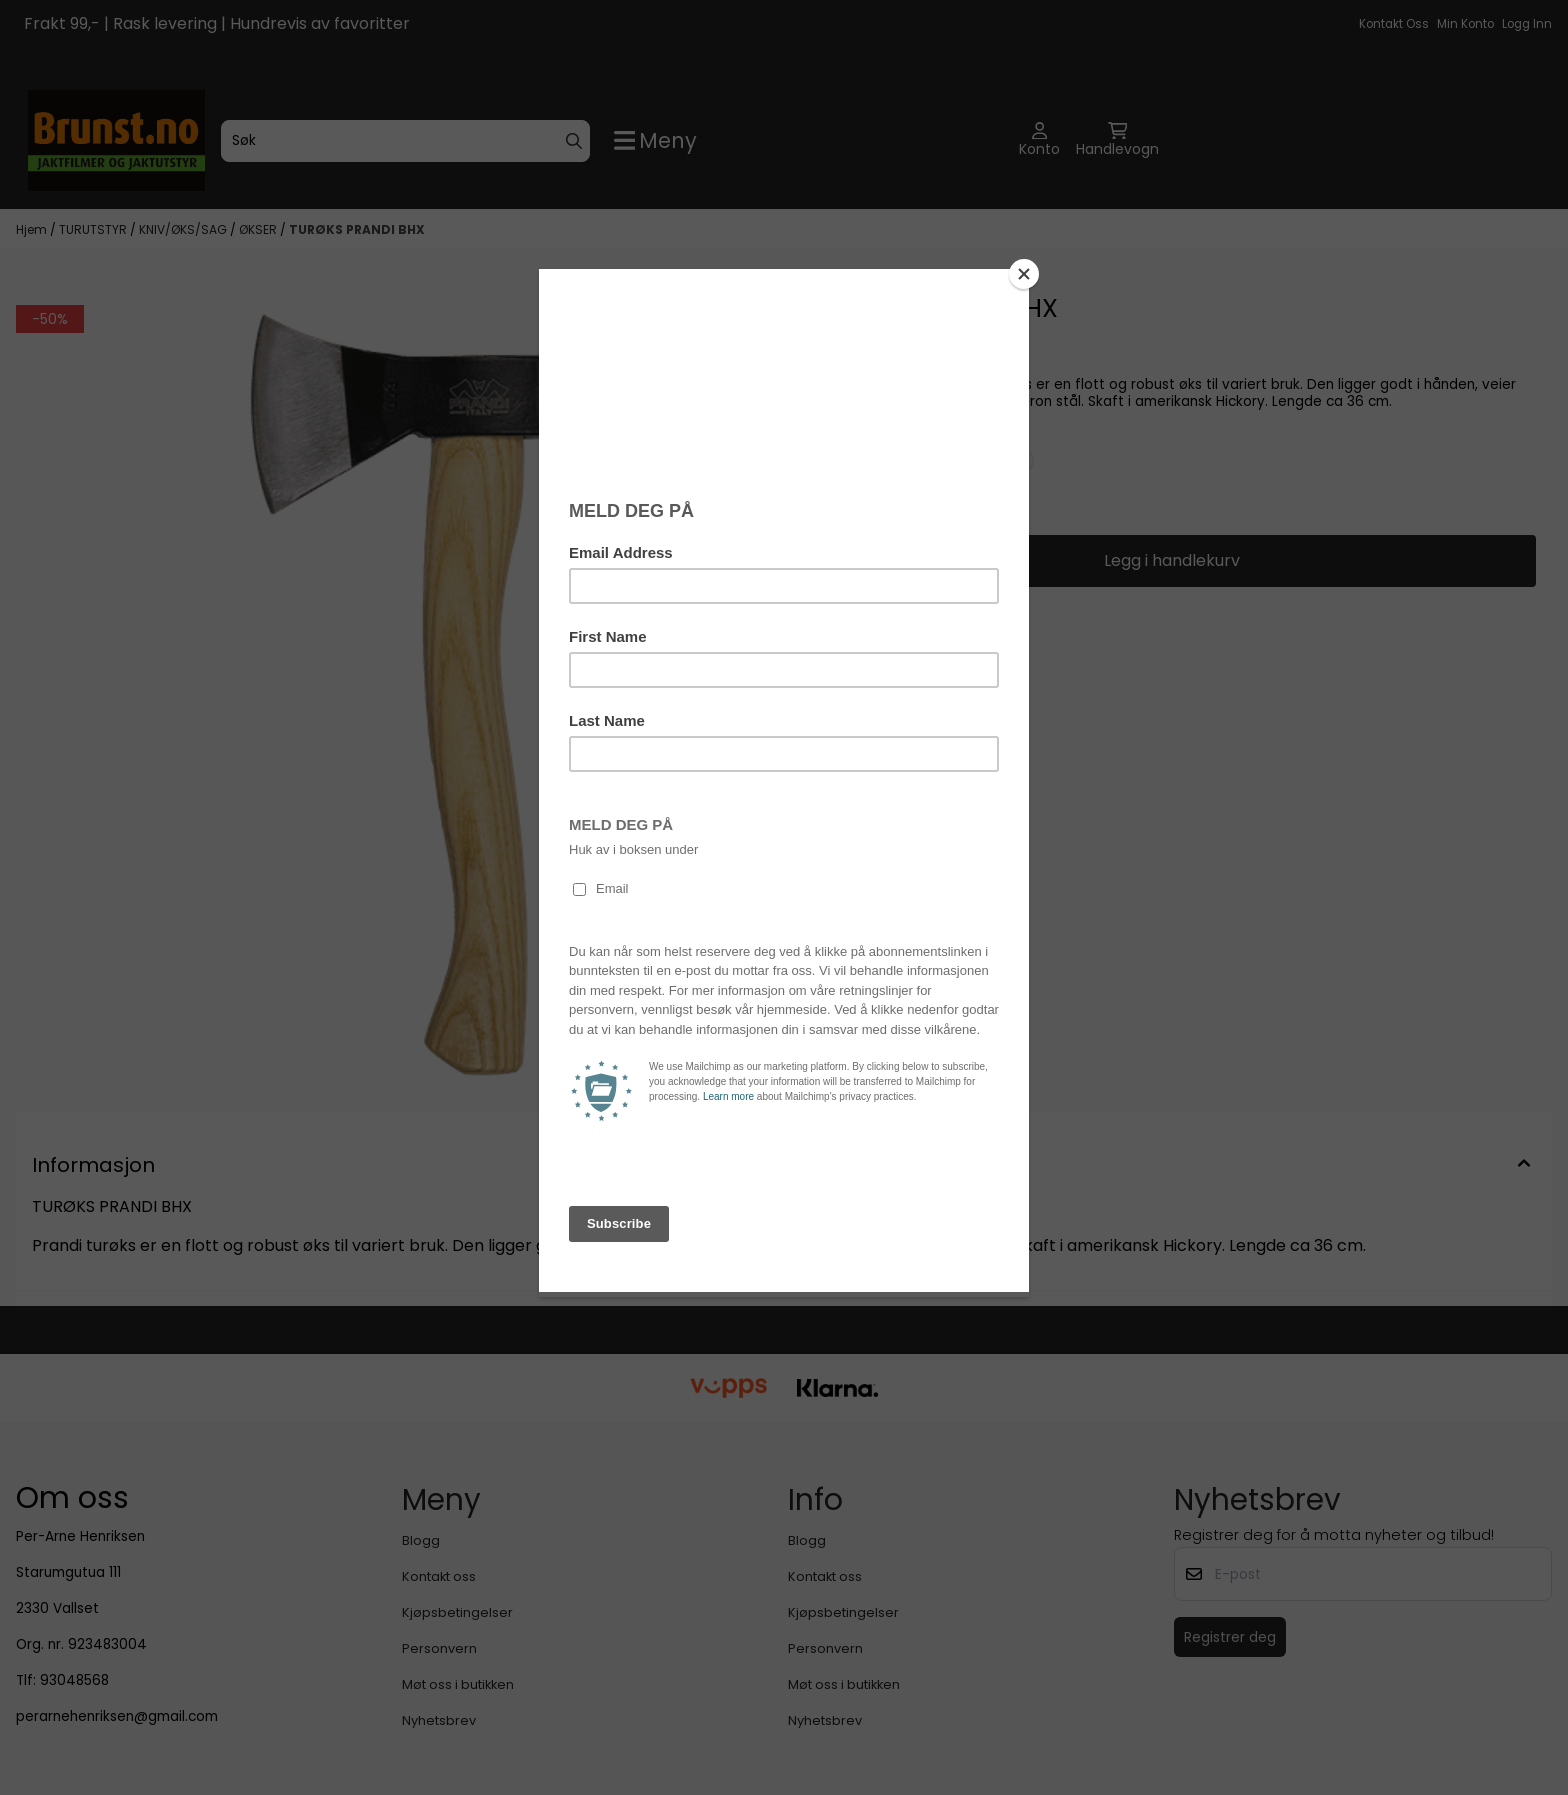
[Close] (1024, 274)
